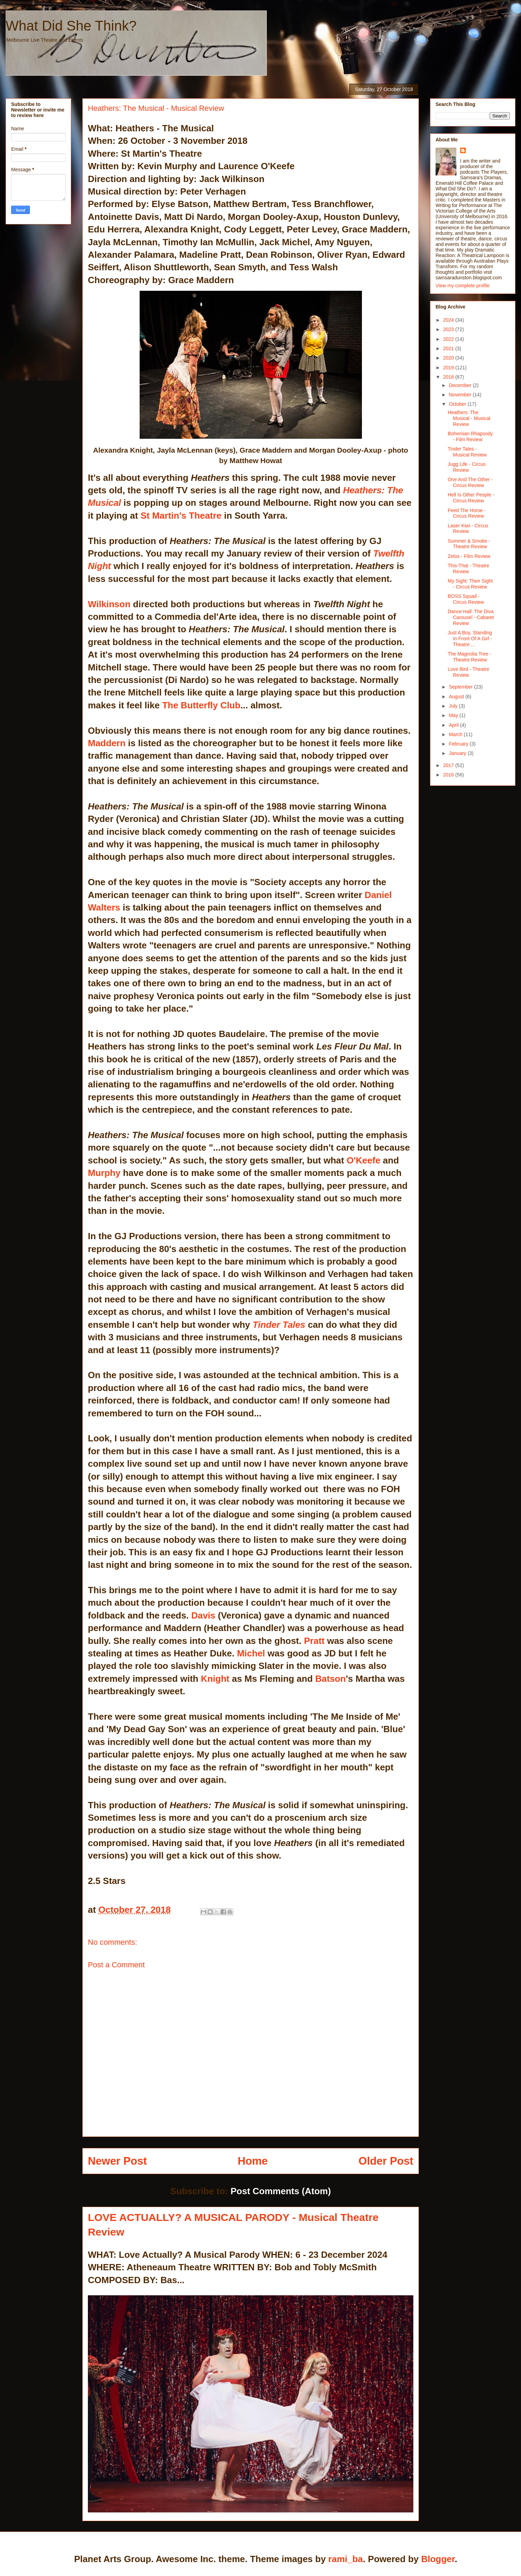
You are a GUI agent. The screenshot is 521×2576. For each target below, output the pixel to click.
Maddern (106, 743)
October (458, 404)
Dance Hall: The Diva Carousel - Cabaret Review (471, 617)
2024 (449, 320)
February (459, 744)
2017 (449, 765)
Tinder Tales (277, 1324)
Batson (330, 1678)
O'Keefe (363, 1160)
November (460, 394)
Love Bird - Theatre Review (468, 672)
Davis (203, 1615)
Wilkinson (109, 604)
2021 (449, 348)
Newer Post (117, 2161)
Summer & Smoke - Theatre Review (469, 544)
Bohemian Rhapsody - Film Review (470, 436)
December (460, 385)
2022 (449, 339)
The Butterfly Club (201, 705)
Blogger (438, 2559)
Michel (251, 1653)
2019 (449, 367)
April (454, 725)
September (461, 687)
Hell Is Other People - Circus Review (471, 497)
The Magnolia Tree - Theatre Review (469, 656)
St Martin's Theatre (181, 515)
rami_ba (345, 2559)
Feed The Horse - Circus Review (467, 513)
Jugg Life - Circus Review (467, 467)
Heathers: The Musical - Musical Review (469, 418)
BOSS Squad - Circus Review (466, 599)
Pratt (314, 1641)
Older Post (385, 2161)
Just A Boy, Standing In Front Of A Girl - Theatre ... (470, 638)
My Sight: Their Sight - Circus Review (470, 584)
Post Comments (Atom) (281, 2191)
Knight (215, 1678)
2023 (449, 329)
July (454, 706)
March (456, 734)
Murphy (104, 1173)
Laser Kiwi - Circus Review (468, 528)
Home (253, 2161)
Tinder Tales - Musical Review (467, 452)
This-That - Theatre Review (468, 568)
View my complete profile (462, 285)
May (454, 715)
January (458, 753)
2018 (449, 377)
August (457, 696)
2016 (449, 774)
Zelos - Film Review (469, 556)
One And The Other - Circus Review (470, 482)
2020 (449, 358)
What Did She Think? (71, 25)
